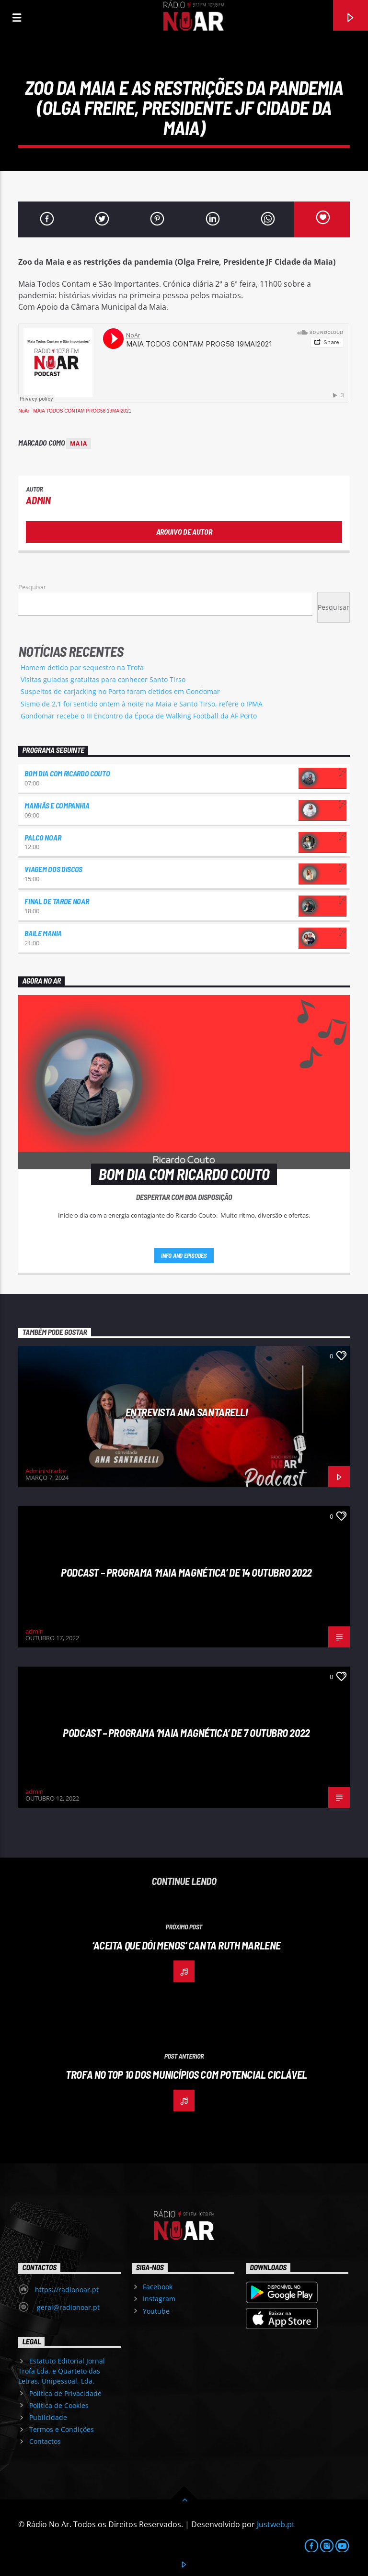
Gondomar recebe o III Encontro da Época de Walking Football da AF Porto (139, 715)
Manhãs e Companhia (56, 805)
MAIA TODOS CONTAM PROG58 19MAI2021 (83, 411)
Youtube (156, 2311)
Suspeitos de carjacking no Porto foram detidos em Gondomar (120, 691)
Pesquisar (32, 586)
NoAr (23, 411)
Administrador (46, 1471)
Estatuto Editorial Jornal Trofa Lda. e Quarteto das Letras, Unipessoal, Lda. (61, 2371)
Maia (78, 443)
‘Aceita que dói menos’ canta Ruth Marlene (186, 1945)
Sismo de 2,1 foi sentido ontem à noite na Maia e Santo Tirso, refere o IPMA (142, 703)
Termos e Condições (61, 2429)
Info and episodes (184, 1255)
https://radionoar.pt (67, 2289)
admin (38, 500)
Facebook (157, 2286)
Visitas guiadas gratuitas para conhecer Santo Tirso (103, 679)
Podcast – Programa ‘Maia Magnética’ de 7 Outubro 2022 (186, 1732)
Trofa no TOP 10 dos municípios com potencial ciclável (186, 2074)
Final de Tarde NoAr (56, 901)
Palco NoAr (42, 837)
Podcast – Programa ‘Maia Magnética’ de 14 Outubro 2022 (186, 1572)
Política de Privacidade (65, 2393)
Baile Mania (42, 933)
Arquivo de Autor (184, 531)
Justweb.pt (276, 2524)
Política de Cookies (59, 2405)
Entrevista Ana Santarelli (187, 1412)
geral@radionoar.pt (67, 2307)
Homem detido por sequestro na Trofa (82, 667)
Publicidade (48, 2417)
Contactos (45, 2441)
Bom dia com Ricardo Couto (67, 773)
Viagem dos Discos (53, 869)
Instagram (159, 2298)
